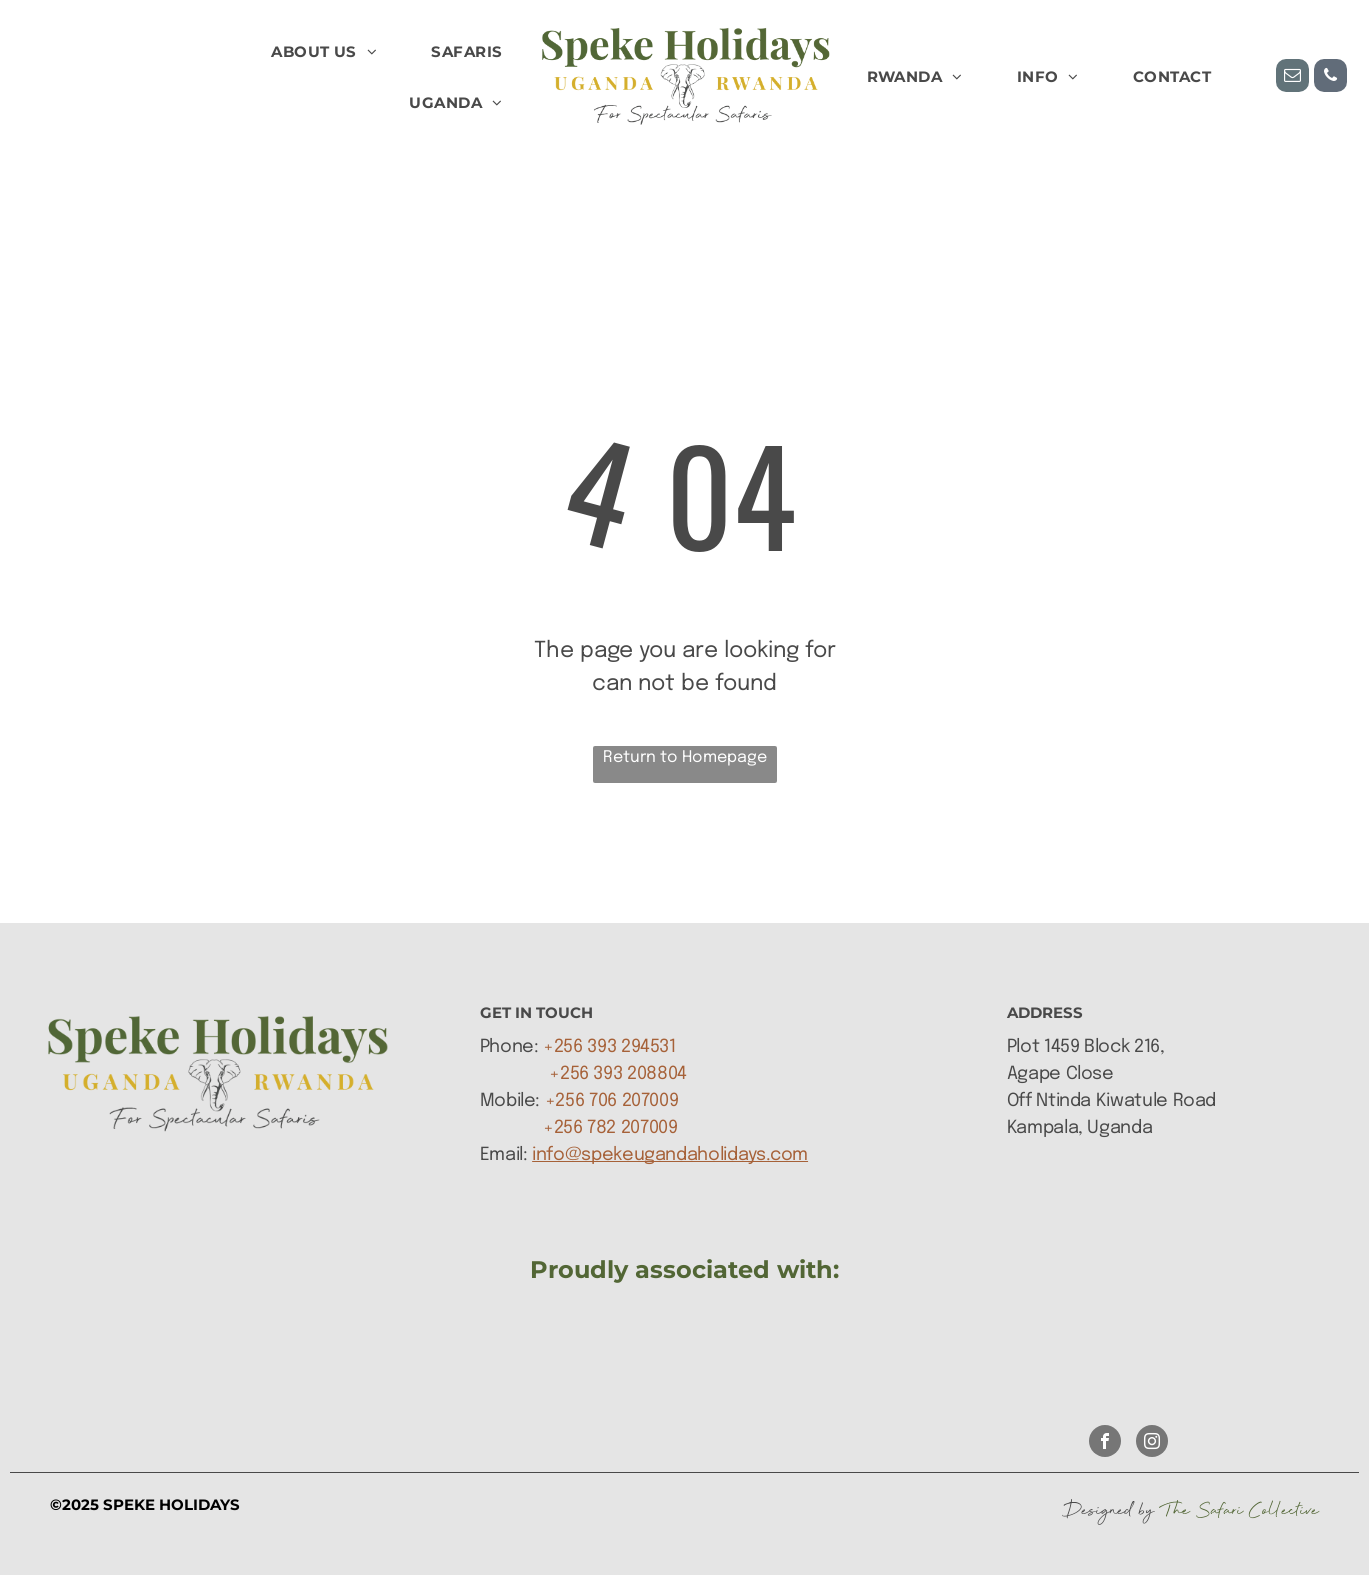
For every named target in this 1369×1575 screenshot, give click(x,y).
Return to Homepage (685, 757)
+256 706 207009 (612, 1101)
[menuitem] (324, 52)
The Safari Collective (1239, 1510)
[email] (1292, 78)
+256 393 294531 (609, 1047)
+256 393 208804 (618, 1074)
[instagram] (1152, 1443)
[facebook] (1105, 1443)
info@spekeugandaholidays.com (670, 1155)
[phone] (1330, 78)
